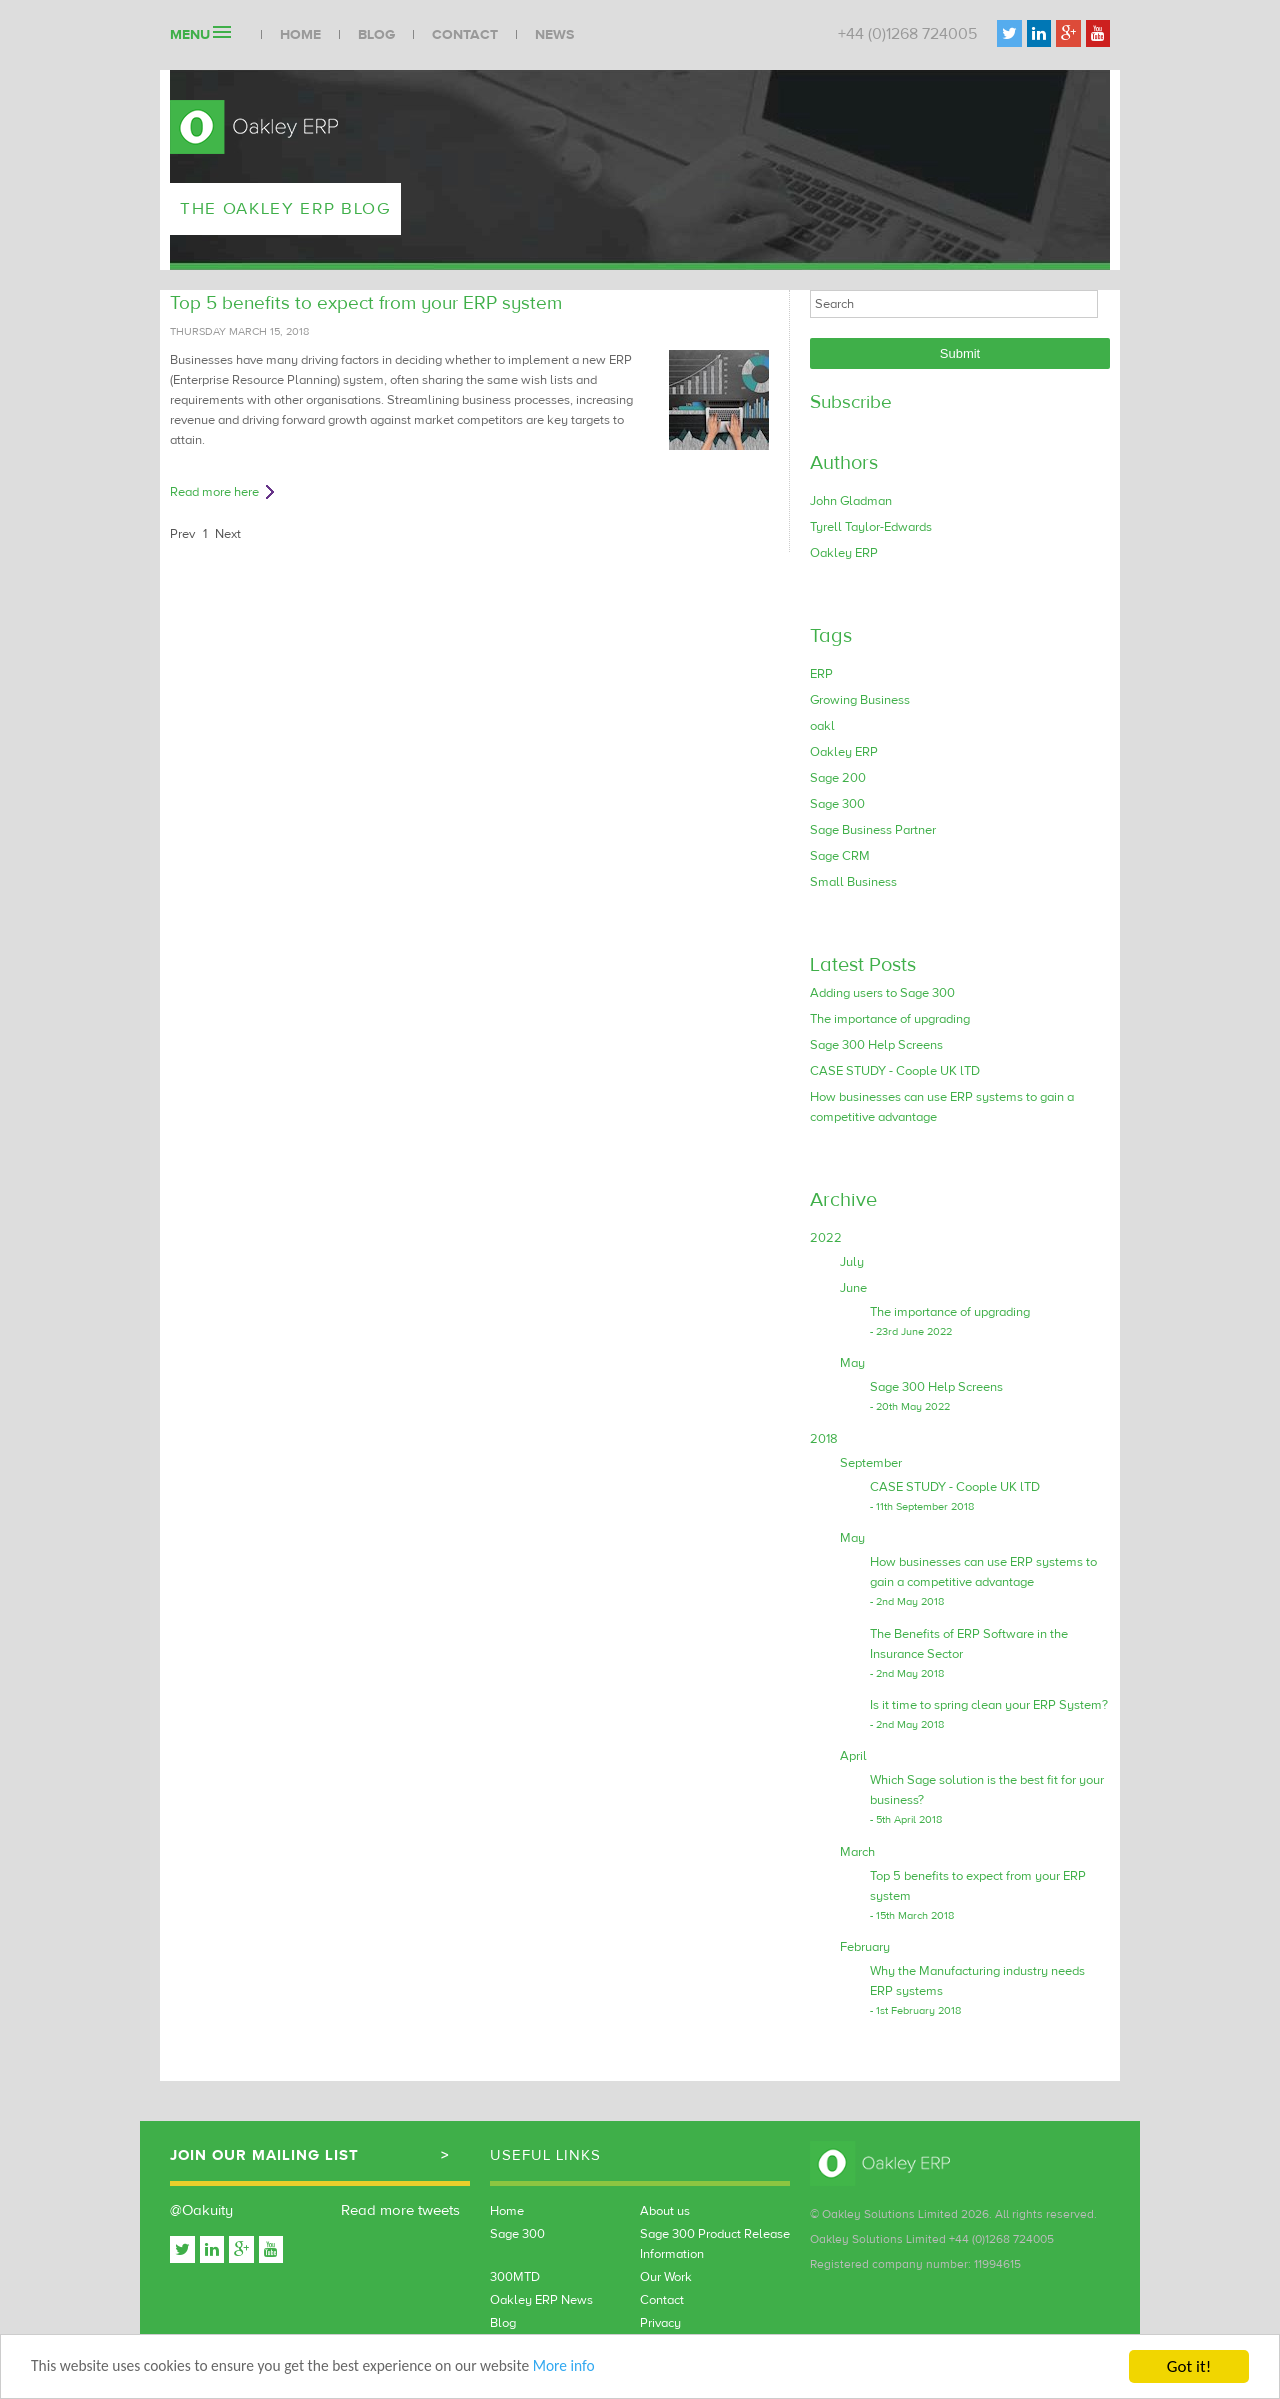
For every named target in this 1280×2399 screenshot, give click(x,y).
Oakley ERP (844, 553)
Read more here (214, 492)
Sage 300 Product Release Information (715, 2244)
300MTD (515, 2277)
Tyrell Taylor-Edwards (871, 527)
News (554, 35)
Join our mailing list (264, 2155)
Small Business (853, 882)
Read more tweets (400, 2210)
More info (616, 2368)
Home (300, 35)
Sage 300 (837, 804)
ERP (821, 674)
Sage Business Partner (873, 830)
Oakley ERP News (541, 2300)
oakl (822, 726)
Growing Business (860, 700)
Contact (465, 35)
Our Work (666, 2277)
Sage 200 (838, 778)
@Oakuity (201, 2210)
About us (665, 2211)
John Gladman (851, 501)
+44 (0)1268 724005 (907, 34)
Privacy (660, 2323)
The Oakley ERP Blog (295, 208)
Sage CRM (840, 856)
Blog (376, 35)
